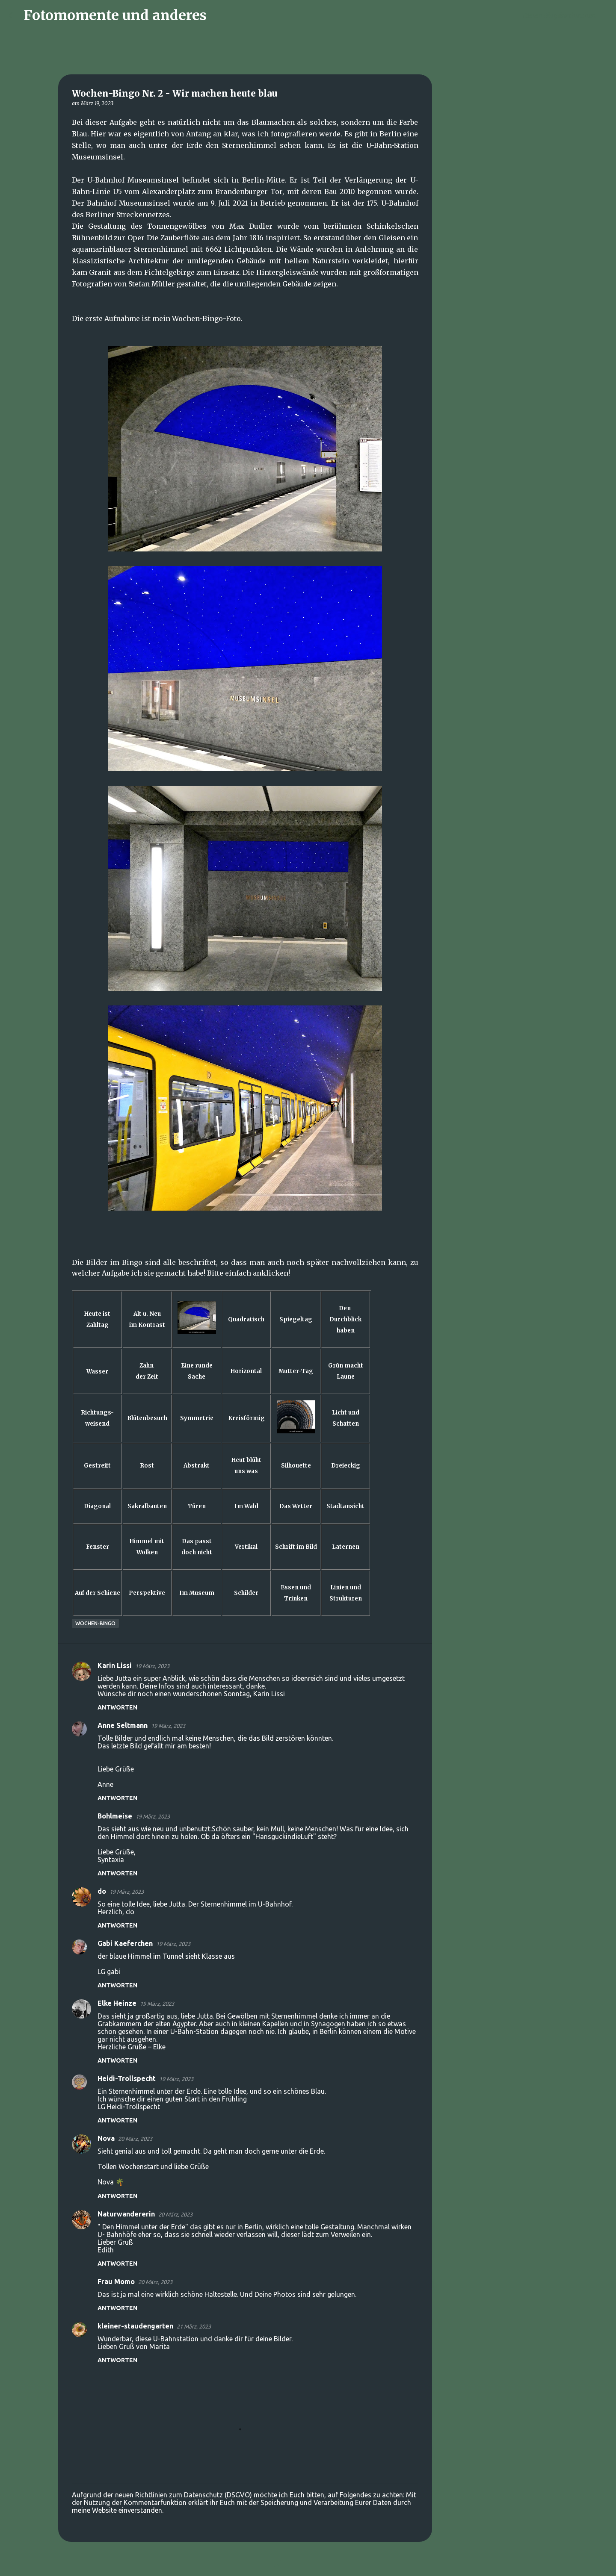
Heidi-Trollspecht (127, 2078)
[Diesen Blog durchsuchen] (564, 15)
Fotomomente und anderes (115, 15)
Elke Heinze (117, 2003)
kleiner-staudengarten (135, 2326)
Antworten (117, 1707)
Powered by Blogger (308, 2564)
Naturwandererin (126, 2214)
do (102, 1891)
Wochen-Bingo (95, 1623)
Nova (106, 2138)
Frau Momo (116, 2281)
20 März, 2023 (135, 2139)
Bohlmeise (115, 1816)
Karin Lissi (115, 1665)
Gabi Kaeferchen (125, 1943)
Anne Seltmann (123, 1725)
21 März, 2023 (194, 2326)
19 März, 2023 (152, 1666)
